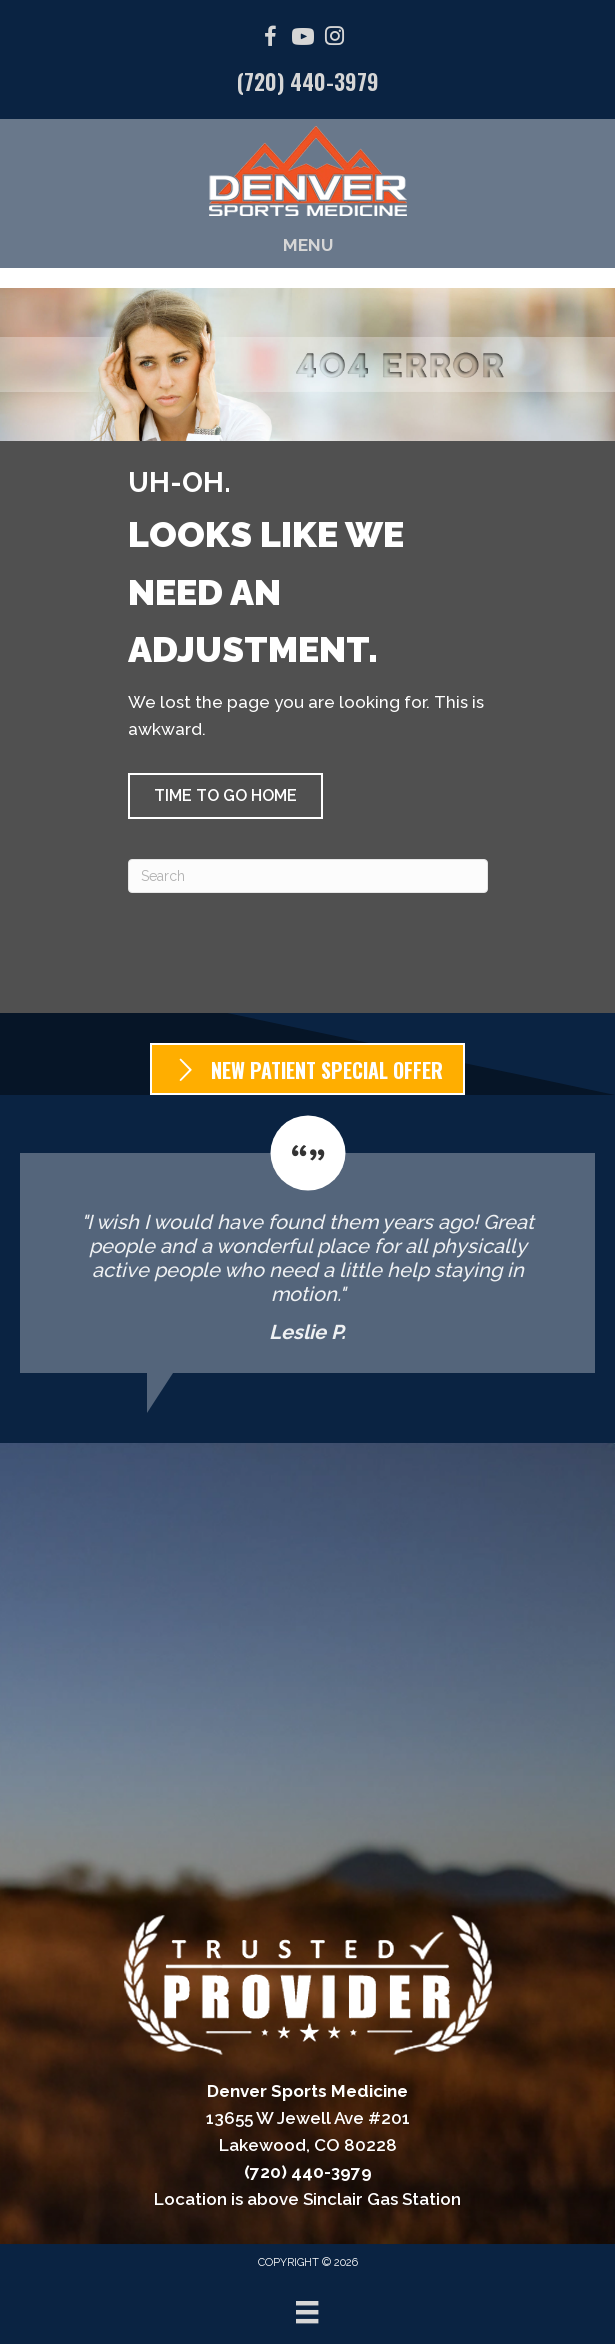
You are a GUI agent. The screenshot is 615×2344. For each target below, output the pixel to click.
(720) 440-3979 (308, 81)
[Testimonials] (307, 1244)
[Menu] (307, 2312)
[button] (225, 796)
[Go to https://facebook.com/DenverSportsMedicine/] (271, 39)
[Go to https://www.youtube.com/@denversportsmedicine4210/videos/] (303, 39)
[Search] (308, 876)
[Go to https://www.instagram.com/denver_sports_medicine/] (335, 38)
